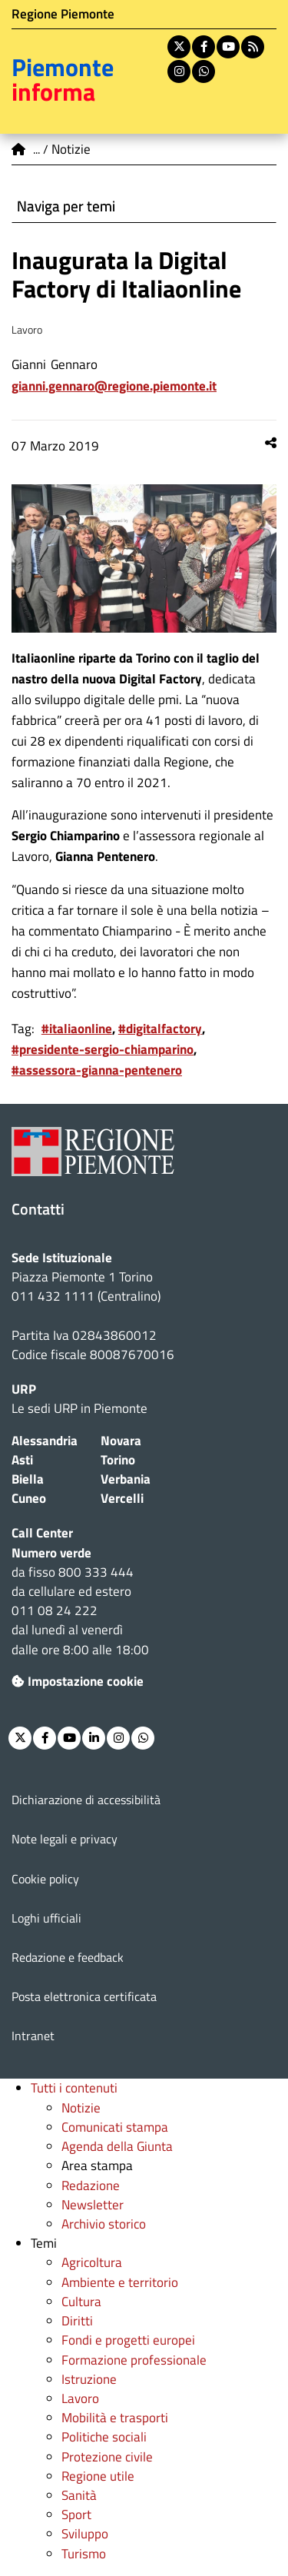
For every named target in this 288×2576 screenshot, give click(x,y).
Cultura (81, 2302)
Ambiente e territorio (119, 2282)
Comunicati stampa (114, 2127)
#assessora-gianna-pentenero (97, 1070)
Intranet (33, 2035)
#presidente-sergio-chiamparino (103, 1049)
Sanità (79, 2495)
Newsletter (92, 2205)
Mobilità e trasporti (114, 2418)
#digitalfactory (160, 1029)
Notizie (81, 2108)
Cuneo (29, 1498)
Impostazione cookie (78, 1681)
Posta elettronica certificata (84, 1996)
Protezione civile (107, 2457)
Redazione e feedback (68, 1957)
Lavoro (80, 2398)
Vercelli (122, 1498)
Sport (76, 2514)
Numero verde (51, 1553)
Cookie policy (45, 1879)
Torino (118, 1460)
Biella (28, 1479)
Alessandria (45, 1441)
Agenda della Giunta (117, 2146)
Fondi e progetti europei (128, 2340)
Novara (121, 1441)
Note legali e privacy (65, 1839)
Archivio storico (103, 2224)
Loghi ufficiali (46, 1918)
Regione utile (97, 2476)
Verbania (126, 1479)
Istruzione (89, 2379)
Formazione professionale (134, 2360)
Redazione (90, 2185)
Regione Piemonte (63, 14)
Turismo (83, 2554)
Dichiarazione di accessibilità (86, 1799)
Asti (22, 1460)
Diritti (77, 2321)
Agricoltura (91, 2262)
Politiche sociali (104, 2437)
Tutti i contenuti (74, 2088)
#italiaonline (76, 1029)
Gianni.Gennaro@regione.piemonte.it (114, 386)
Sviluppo (84, 2534)
